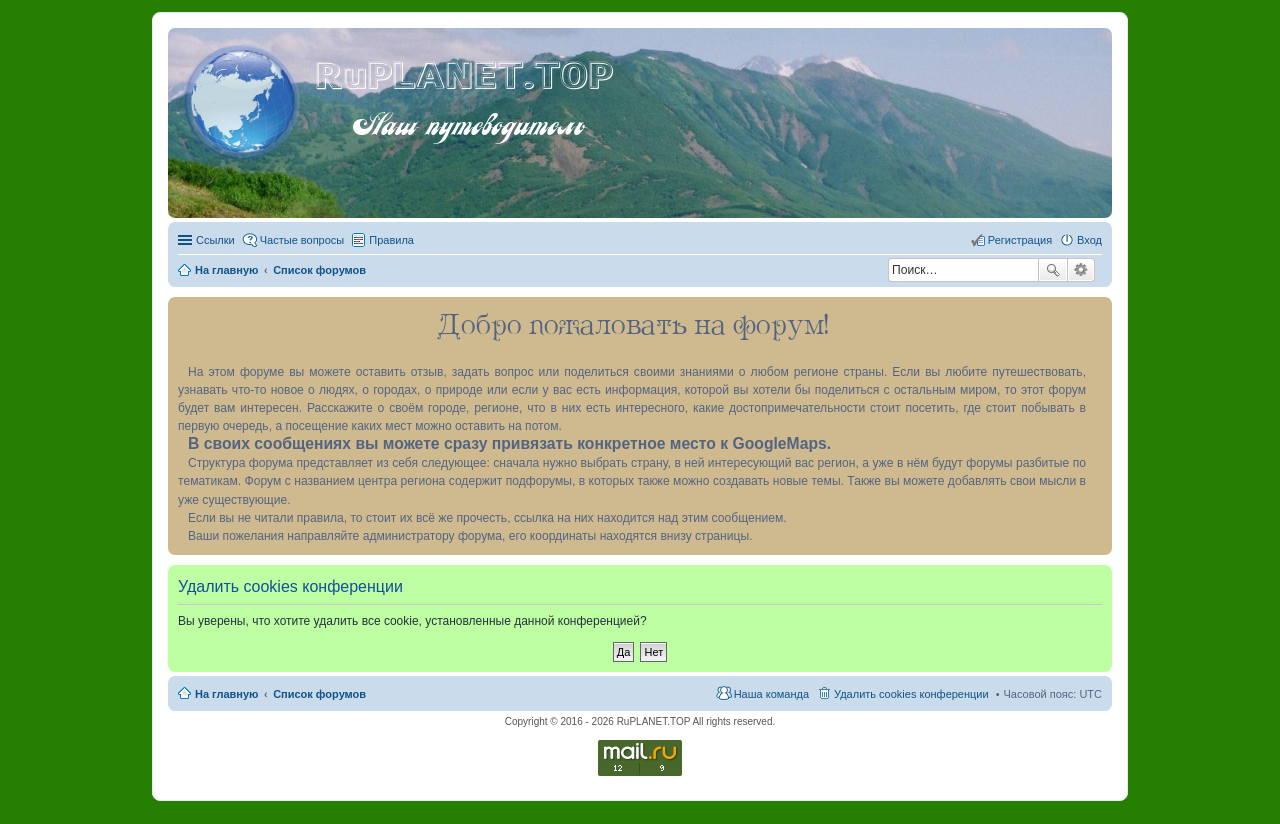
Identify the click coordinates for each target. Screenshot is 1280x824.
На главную (226, 694)
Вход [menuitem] (1089, 240)
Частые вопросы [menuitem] (302, 240)
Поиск (1053, 270)
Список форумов (319, 694)
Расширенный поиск (1081, 270)
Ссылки (215, 240)
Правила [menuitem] (391, 240)
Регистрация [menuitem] (1020, 240)
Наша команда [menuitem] (771, 694)
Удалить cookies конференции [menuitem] (911, 694)
